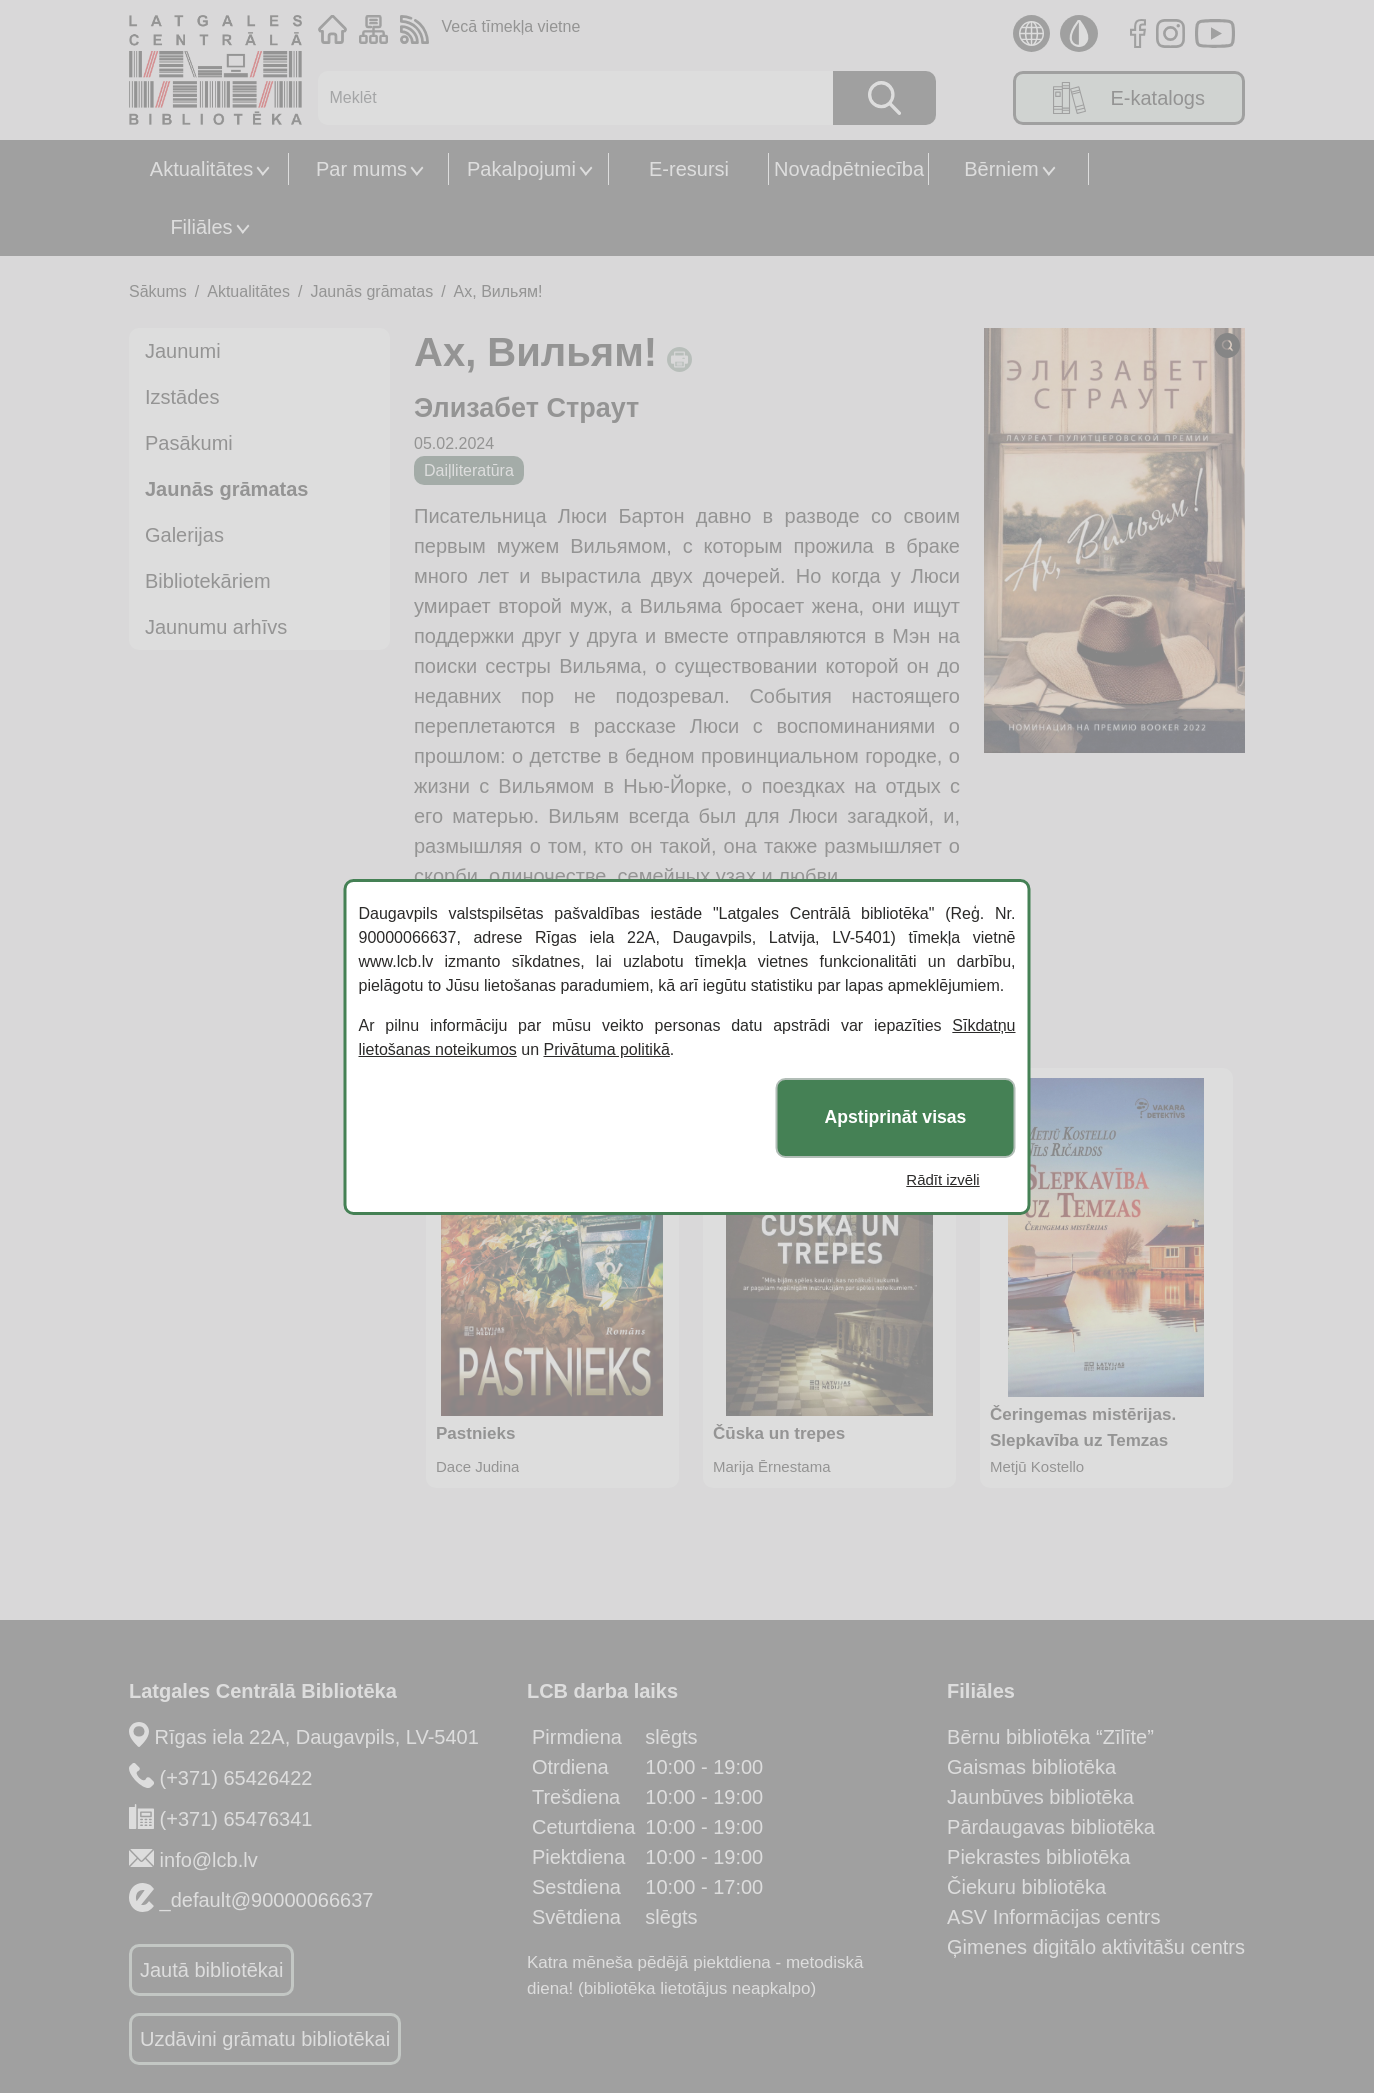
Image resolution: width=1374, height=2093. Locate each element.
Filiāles (201, 227)
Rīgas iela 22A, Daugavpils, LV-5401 (317, 1737)
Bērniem (1001, 169)
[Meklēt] (565, 98)
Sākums (158, 291)
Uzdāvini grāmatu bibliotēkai (265, 2039)
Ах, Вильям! (498, 291)
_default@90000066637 (267, 1900)
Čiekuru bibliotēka (1026, 1887)
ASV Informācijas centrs (1053, 1917)
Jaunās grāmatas (371, 291)
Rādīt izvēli (942, 1179)
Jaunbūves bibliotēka (1040, 1797)
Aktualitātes (201, 169)
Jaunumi (183, 351)
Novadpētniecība (849, 169)
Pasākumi (189, 443)
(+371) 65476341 (236, 1819)
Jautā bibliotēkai (211, 1970)
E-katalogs (1129, 98)
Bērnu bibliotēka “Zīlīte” (1050, 1737)
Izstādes (182, 397)
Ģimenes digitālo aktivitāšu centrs (1096, 1947)
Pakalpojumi (521, 169)
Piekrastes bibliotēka (1038, 1857)
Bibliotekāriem (208, 581)
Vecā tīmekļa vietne (511, 26)
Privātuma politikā (607, 1049)
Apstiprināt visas (896, 1117)
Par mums (361, 169)
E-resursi (689, 169)
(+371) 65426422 (236, 1778)
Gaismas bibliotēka (1031, 1767)
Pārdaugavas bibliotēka (1051, 1827)
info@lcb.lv (209, 1860)
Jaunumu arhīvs (216, 627)
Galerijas (184, 535)
